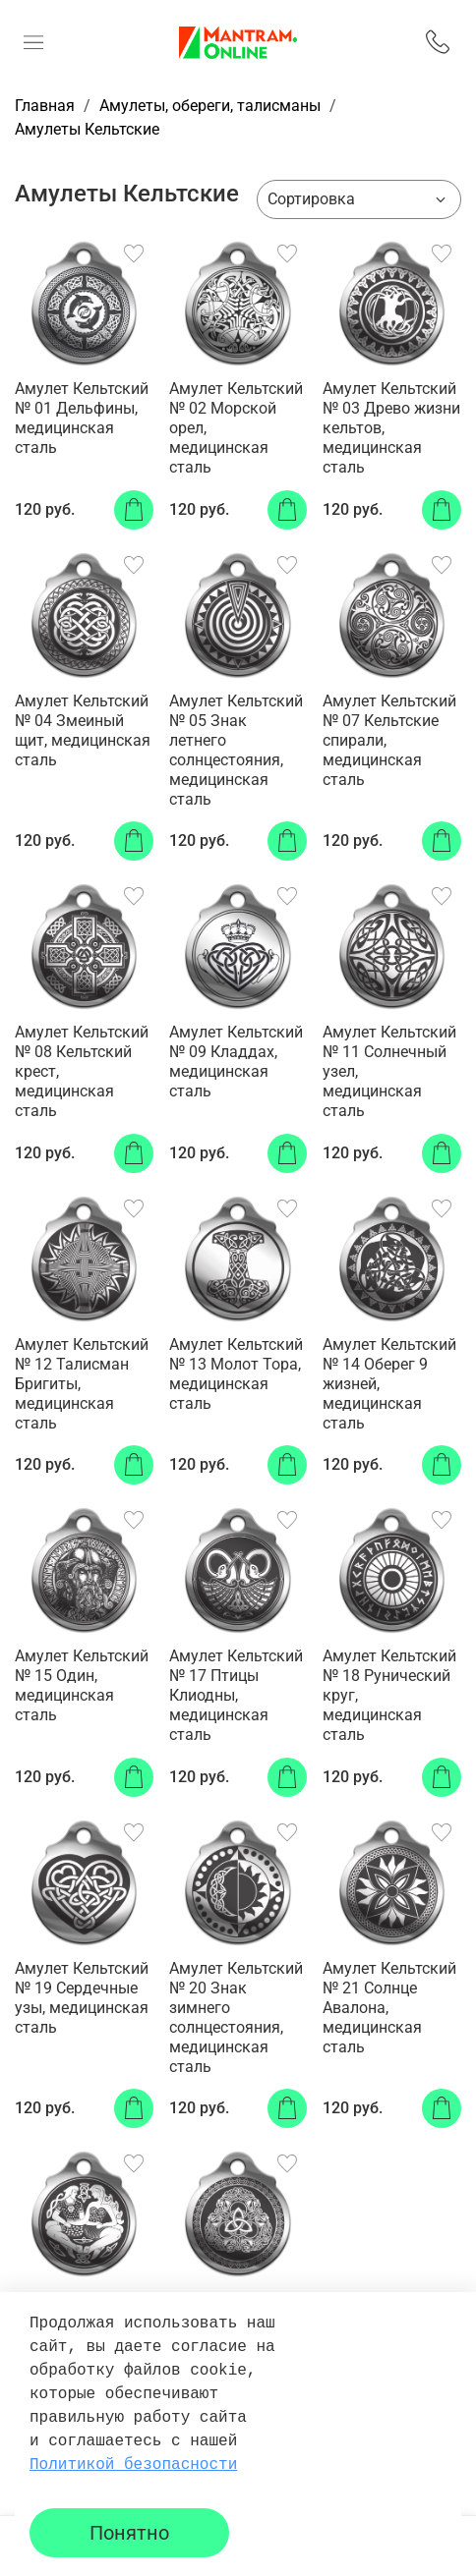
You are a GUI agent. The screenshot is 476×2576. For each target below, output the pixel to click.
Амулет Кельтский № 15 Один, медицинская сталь (82, 1685)
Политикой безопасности (133, 2465)
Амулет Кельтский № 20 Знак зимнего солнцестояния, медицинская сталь (236, 2017)
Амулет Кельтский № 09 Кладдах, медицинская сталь (236, 1061)
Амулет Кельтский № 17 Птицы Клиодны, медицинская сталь (236, 1695)
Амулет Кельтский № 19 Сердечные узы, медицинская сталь (82, 1998)
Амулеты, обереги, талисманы (210, 105)
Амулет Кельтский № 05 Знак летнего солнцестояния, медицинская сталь (236, 750)
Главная (45, 105)
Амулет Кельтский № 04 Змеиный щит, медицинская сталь (82, 730)
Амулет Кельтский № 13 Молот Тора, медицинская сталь (236, 1374)
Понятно (129, 2533)
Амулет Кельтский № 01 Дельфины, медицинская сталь (82, 418)
